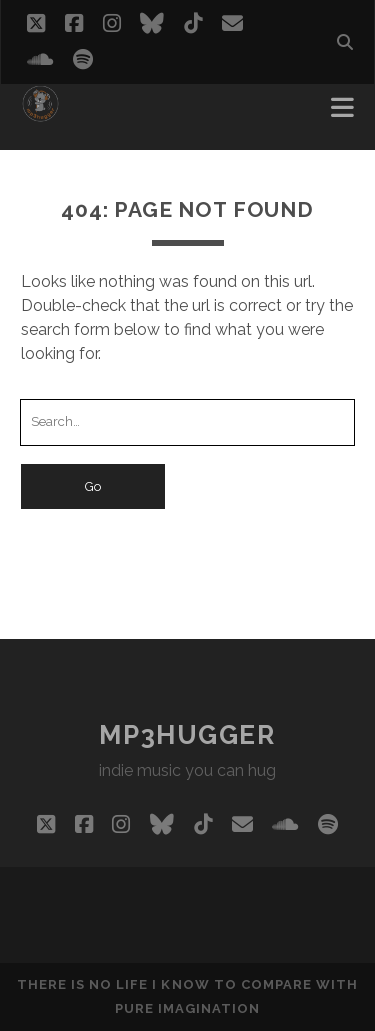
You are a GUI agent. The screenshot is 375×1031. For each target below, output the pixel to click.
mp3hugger (187, 735)
